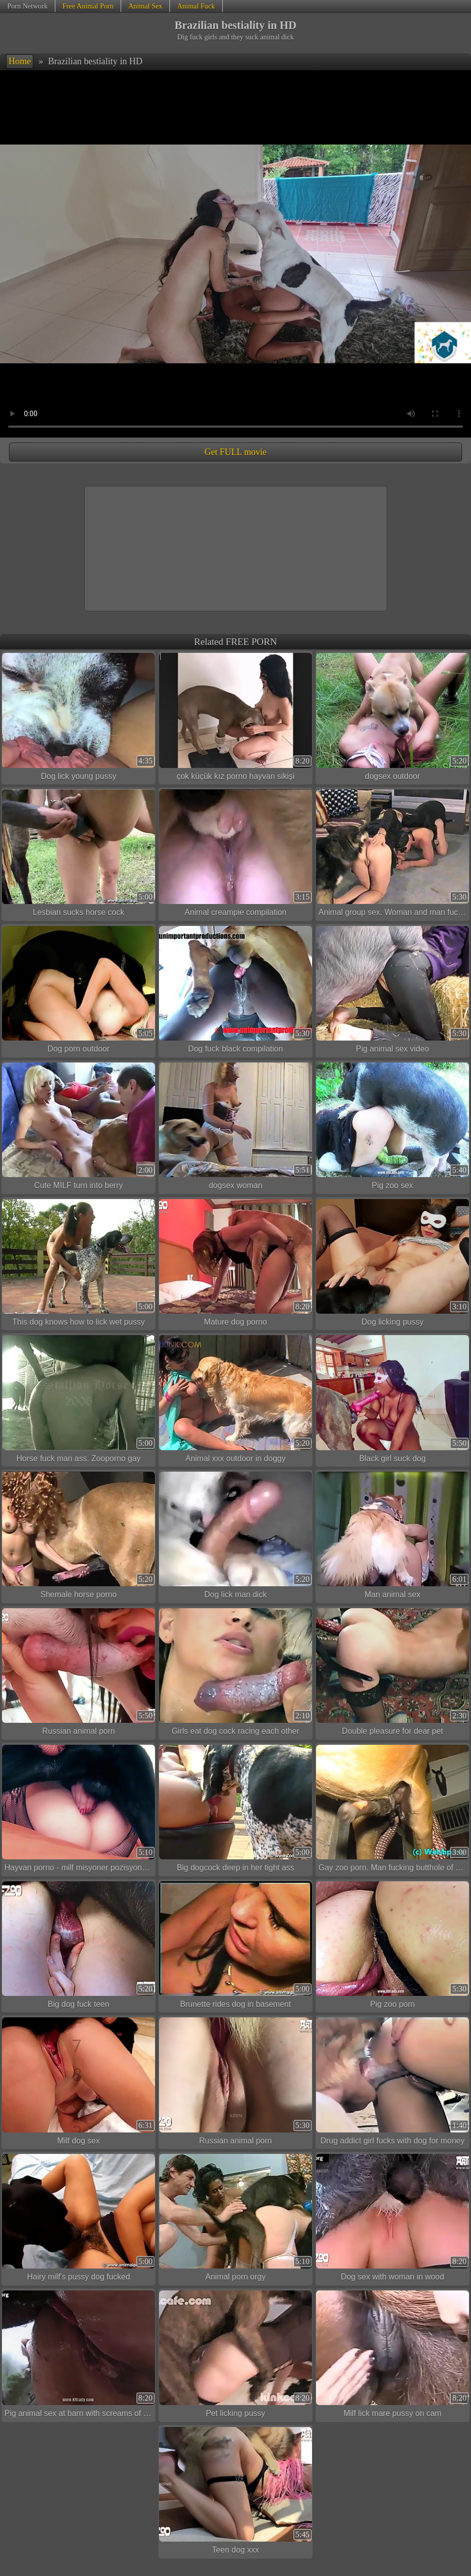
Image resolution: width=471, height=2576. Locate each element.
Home (19, 61)
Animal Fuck (196, 6)
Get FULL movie (235, 452)
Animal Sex (145, 6)
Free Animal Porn (87, 6)
